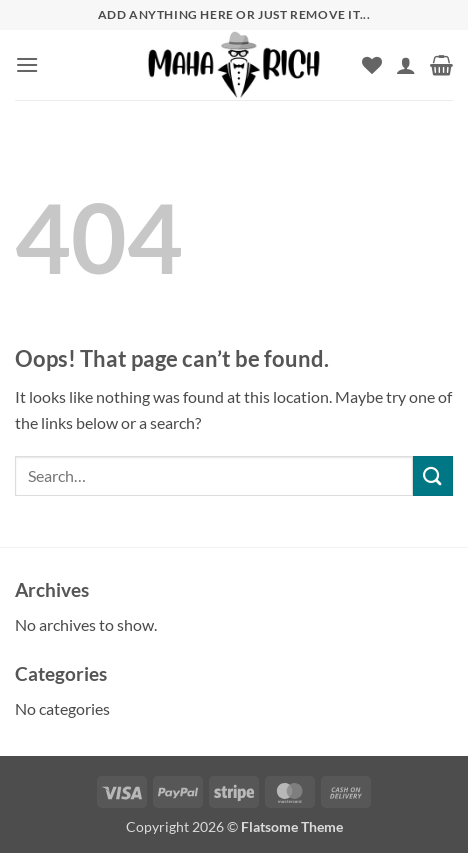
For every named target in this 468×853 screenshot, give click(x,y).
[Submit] (433, 475)
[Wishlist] (372, 65)
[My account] (406, 65)
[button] (27, 64)
